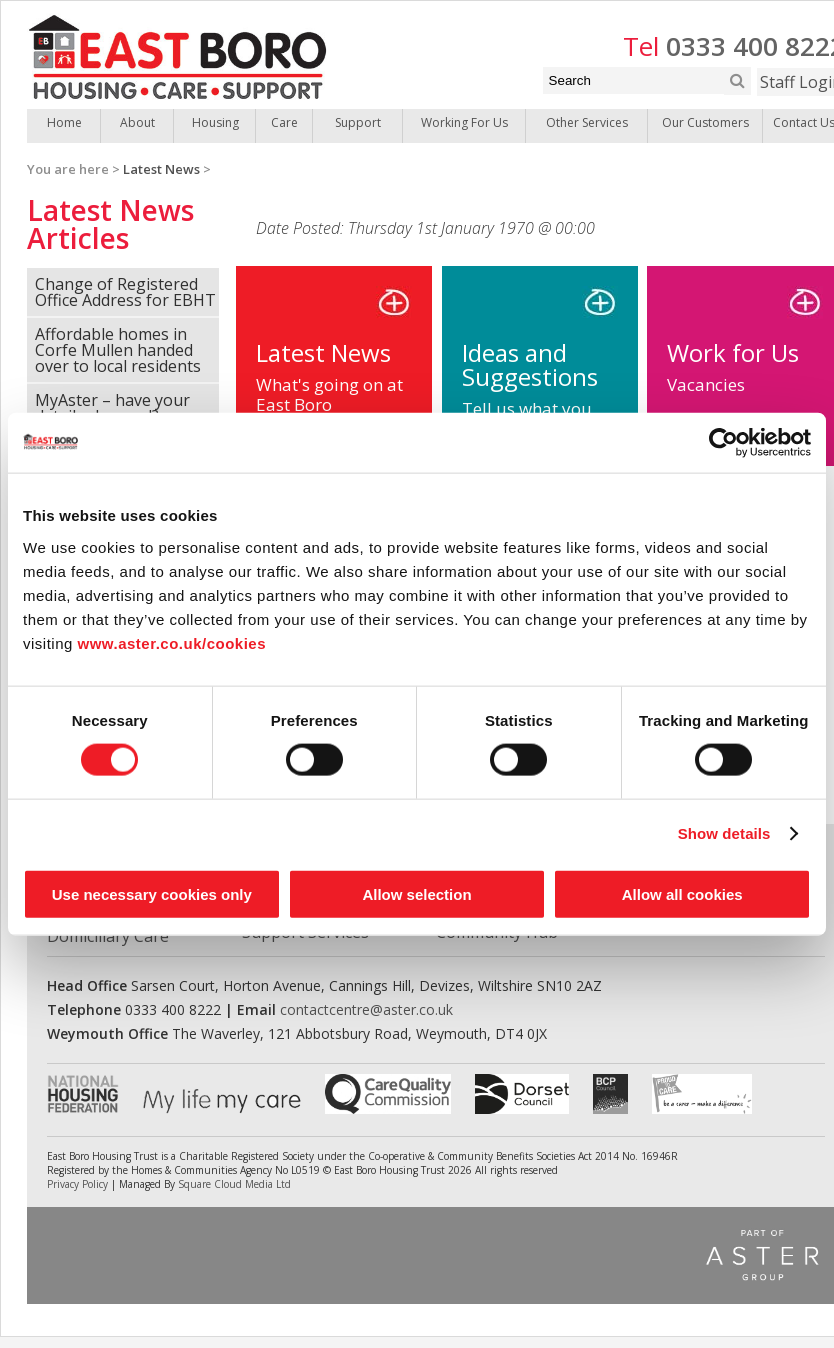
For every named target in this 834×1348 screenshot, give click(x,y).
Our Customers (705, 122)
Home (64, 122)
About (137, 122)
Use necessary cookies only (152, 893)
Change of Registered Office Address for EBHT (125, 292)
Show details (724, 833)
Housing (215, 122)
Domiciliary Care (108, 936)
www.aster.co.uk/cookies (172, 642)
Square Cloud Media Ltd (234, 1184)
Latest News (161, 169)
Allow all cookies (682, 893)
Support (358, 122)
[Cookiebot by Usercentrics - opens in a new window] (723, 443)
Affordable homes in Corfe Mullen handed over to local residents (118, 350)
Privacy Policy (77, 1184)
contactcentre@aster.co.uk (366, 1009)
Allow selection (416, 893)
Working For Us (464, 122)
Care (284, 122)
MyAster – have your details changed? (112, 408)
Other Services (587, 122)
